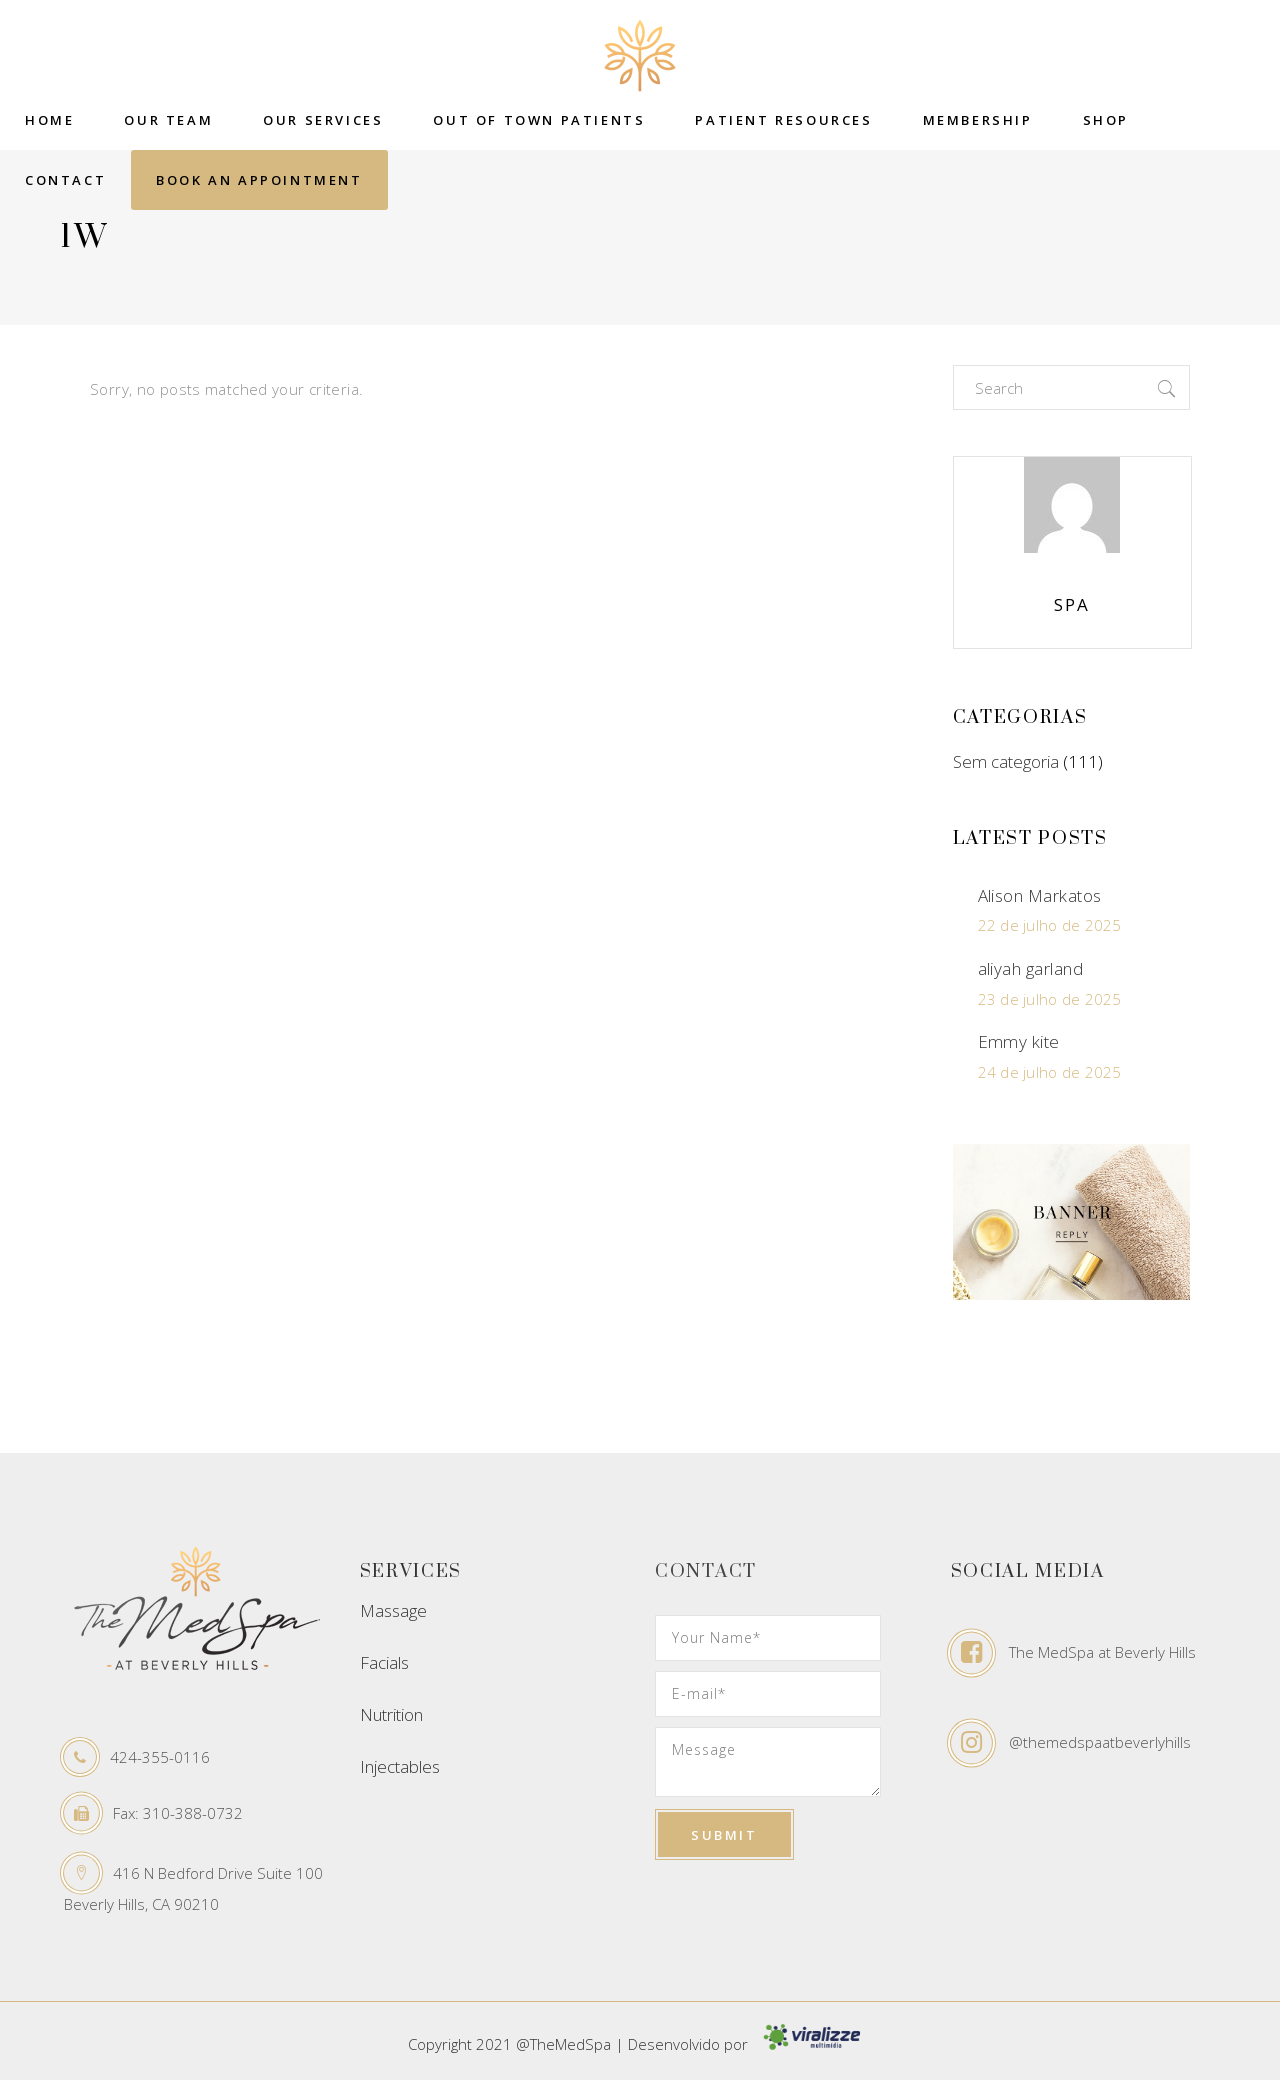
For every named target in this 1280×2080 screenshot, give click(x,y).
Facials (384, 1662)
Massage (393, 1610)
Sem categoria (1006, 761)
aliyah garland (1031, 968)
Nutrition (391, 1714)
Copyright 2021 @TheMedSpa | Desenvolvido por (640, 2044)
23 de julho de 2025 (1050, 999)
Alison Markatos (1040, 895)
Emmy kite (1019, 1041)
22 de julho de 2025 (1050, 925)
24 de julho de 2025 (1050, 1072)
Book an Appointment (259, 180)
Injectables (400, 1766)
